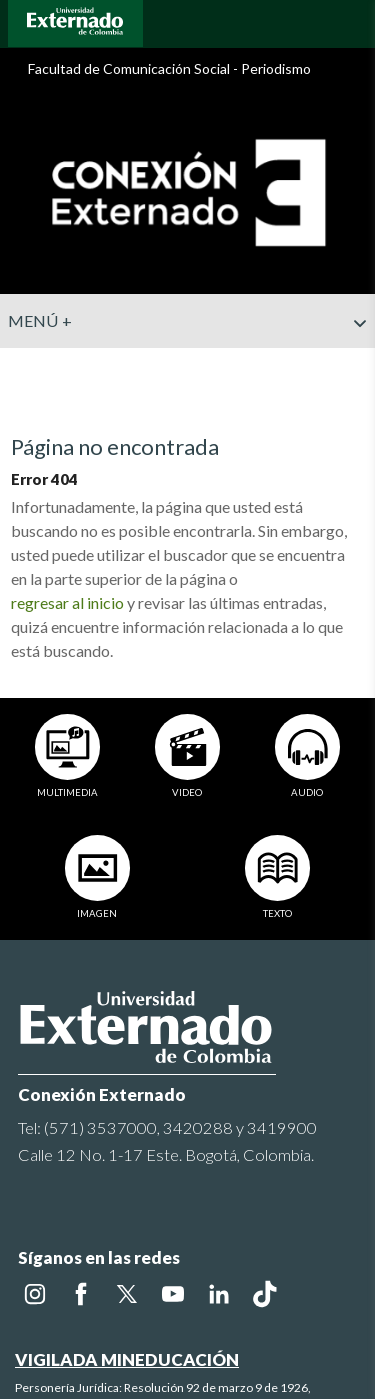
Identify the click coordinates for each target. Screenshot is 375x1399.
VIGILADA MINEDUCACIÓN (127, 1324)
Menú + (188, 321)
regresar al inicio (67, 602)
